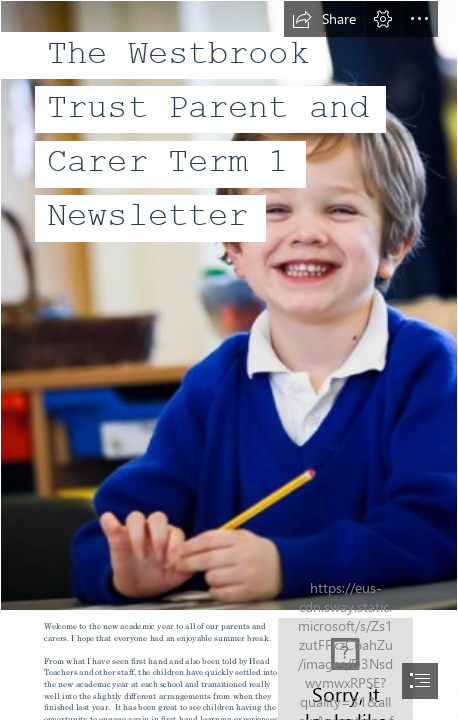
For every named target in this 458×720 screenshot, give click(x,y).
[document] (229, 360)
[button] (324, 19)
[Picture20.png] (229, 305)
